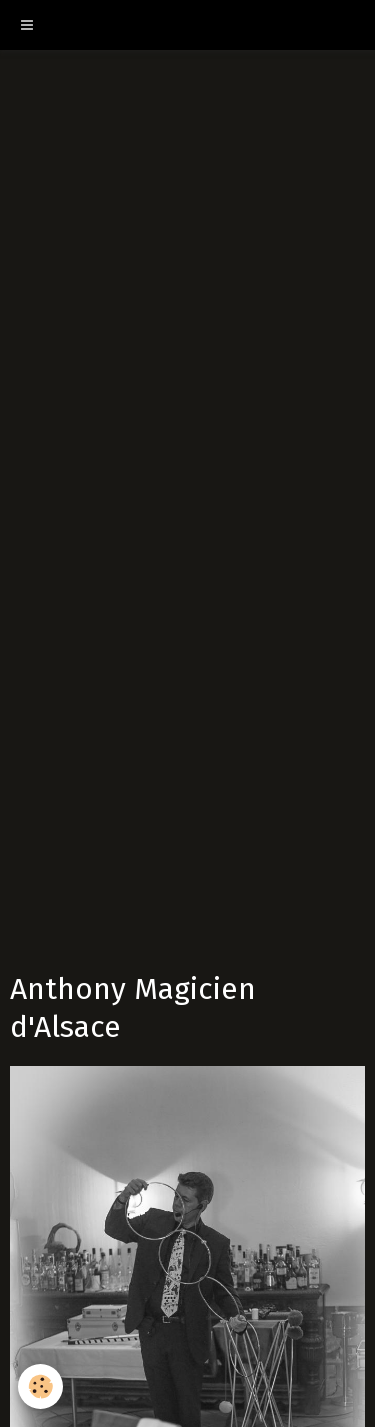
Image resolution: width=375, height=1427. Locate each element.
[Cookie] (40, 1386)
